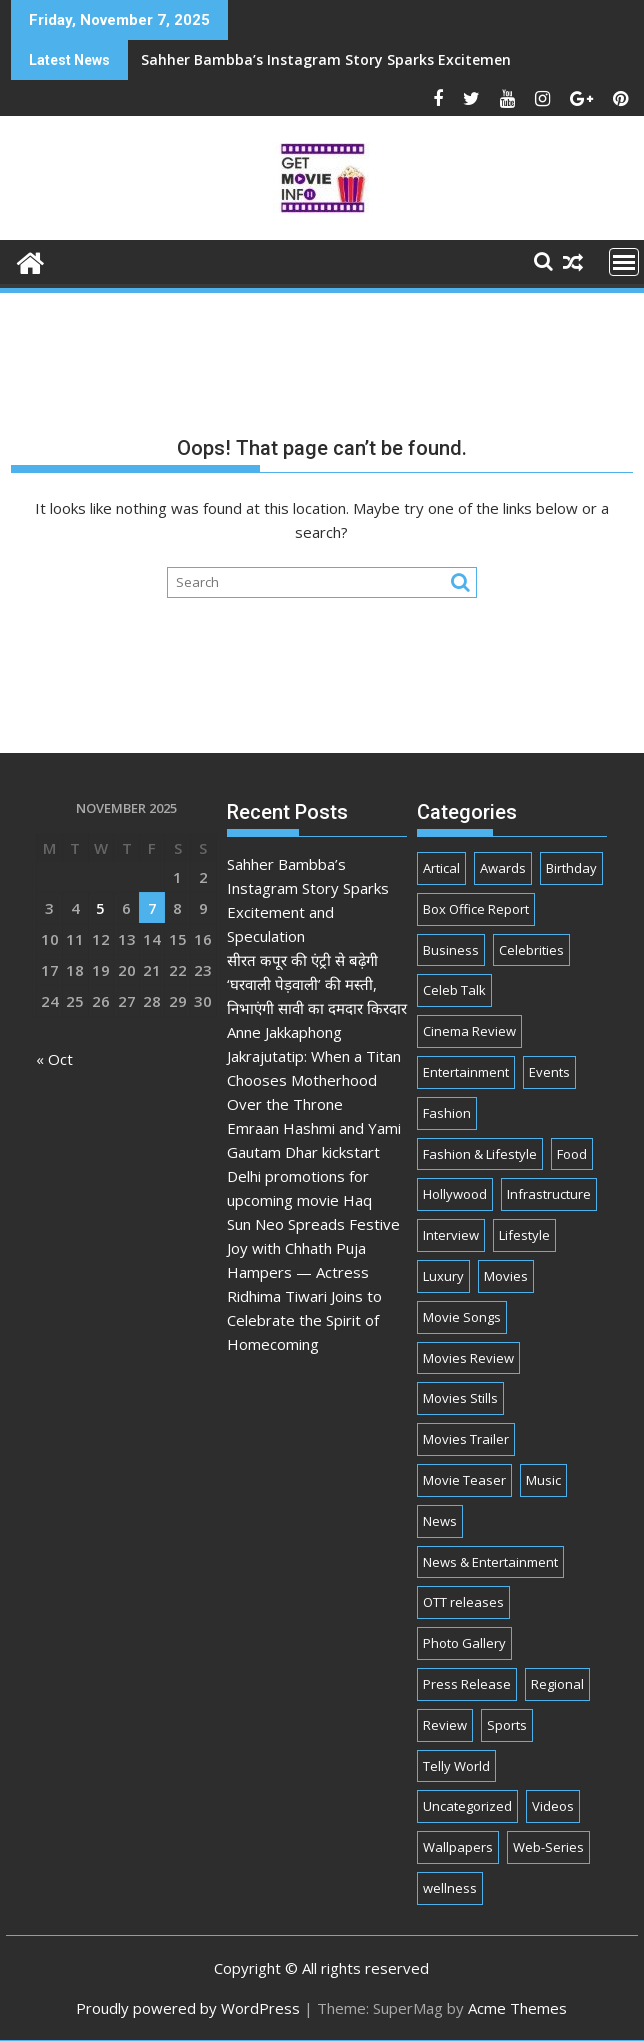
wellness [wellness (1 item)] (450, 1888)
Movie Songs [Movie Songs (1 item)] (462, 1317)
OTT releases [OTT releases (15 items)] (463, 1602)
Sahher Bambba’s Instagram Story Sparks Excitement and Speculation (266, 59)
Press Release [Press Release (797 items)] (467, 1684)
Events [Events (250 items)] (549, 1072)
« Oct (54, 1059)
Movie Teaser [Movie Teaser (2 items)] (464, 1480)
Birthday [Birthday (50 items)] (571, 868)
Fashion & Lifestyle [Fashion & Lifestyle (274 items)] (480, 1154)
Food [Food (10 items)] (572, 1154)
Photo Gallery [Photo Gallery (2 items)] (464, 1643)
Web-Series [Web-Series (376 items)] (548, 1847)
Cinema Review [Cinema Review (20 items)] (469, 1031)
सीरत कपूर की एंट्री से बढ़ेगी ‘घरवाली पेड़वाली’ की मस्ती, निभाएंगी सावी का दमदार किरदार (317, 984)
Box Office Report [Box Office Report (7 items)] (476, 909)
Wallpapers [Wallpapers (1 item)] (458, 1847)
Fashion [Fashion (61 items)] (447, 1113)
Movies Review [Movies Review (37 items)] (468, 1358)
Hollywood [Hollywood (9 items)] (455, 1194)
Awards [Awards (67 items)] (503, 868)
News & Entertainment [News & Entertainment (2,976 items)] (490, 1562)
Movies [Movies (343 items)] (506, 1276)
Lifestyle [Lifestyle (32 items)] (524, 1235)
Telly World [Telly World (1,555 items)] (456, 1766)
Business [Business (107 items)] (451, 950)
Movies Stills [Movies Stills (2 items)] (460, 1398)
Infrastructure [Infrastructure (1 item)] (549, 1194)
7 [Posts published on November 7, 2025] (152, 908)
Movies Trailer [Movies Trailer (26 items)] (466, 1439)
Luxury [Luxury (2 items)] (443, 1276)
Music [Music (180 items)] (543, 1480)
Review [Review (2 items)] (445, 1725)
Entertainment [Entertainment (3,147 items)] (466, 1072)
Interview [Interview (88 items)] (451, 1235)
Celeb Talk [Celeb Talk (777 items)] (454, 990)
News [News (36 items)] (440, 1521)
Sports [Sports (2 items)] (507, 1725)
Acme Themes (517, 2008)
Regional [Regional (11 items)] (557, 1684)
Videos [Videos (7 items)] (553, 1806)
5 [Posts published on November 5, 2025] (100, 908)
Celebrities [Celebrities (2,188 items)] (531, 950)
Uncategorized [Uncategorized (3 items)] (467, 1806)
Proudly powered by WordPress (188, 2008)
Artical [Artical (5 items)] (441, 868)
